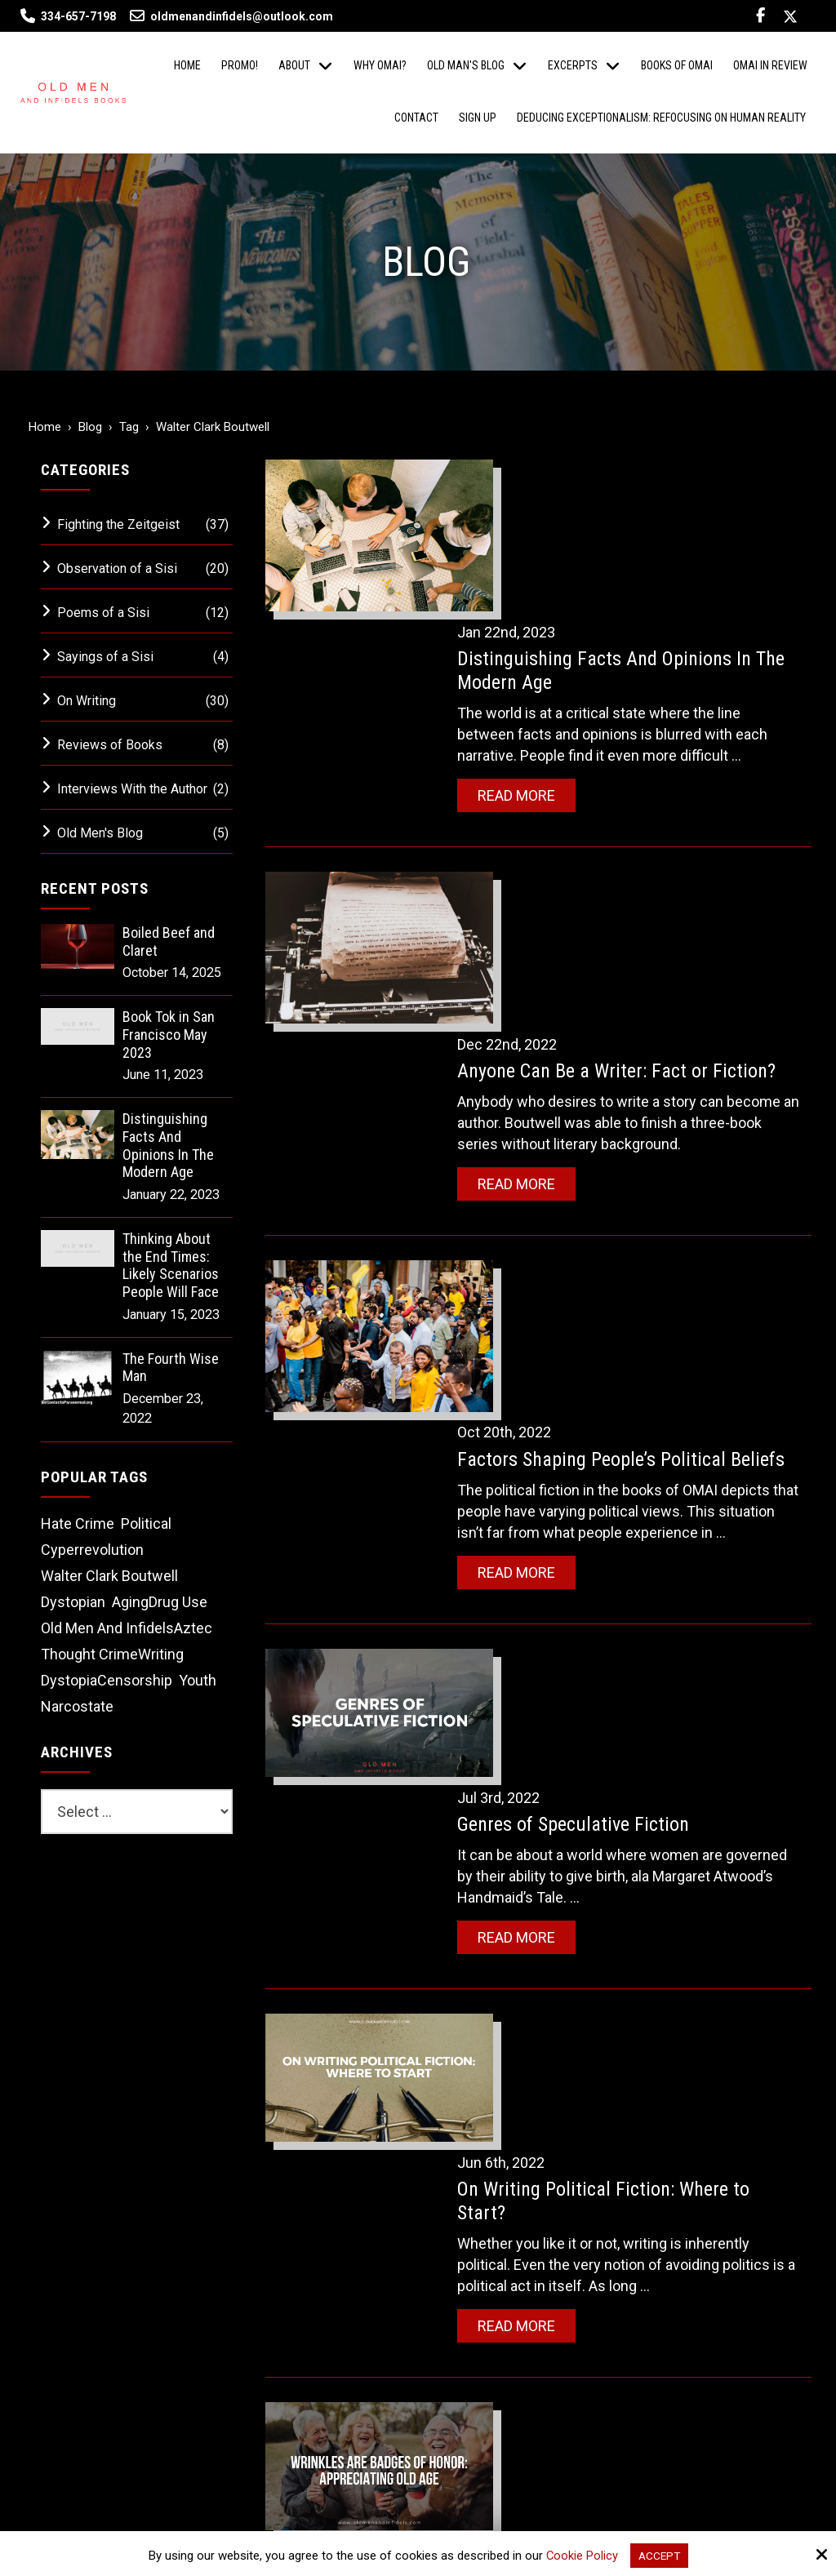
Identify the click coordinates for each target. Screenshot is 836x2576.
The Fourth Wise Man (170, 1367)
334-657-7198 (78, 16)
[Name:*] (688, 2068)
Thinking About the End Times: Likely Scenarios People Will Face (170, 1265)
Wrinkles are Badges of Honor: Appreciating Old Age (604, 1749)
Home (45, 427)
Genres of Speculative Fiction (601, 1264)
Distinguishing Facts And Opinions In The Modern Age (168, 1145)
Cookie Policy (580, 2554)
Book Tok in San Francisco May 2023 (168, 1034)
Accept (660, 2554)
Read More (544, 633)
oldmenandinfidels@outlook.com (231, 16)
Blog (90, 427)
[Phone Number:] (688, 2176)
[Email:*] (688, 2122)
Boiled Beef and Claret (168, 941)
